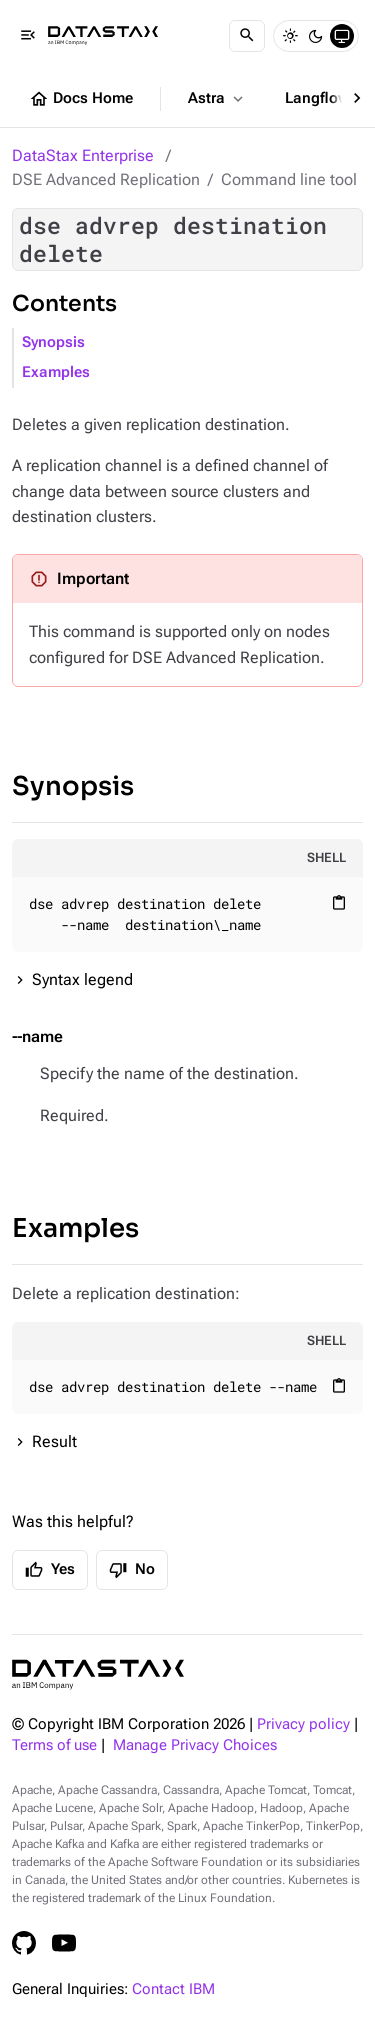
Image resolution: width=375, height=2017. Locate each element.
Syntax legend (82, 979)
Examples (56, 372)
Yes (50, 1570)
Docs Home (81, 99)
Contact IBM (173, 1989)
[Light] (290, 36)
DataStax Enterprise (83, 155)
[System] (342, 36)
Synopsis (53, 342)
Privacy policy (303, 1724)
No (132, 1570)
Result (54, 1441)
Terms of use (54, 1745)
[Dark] (316, 36)
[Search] (247, 36)
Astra (217, 99)
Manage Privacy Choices (195, 1745)
